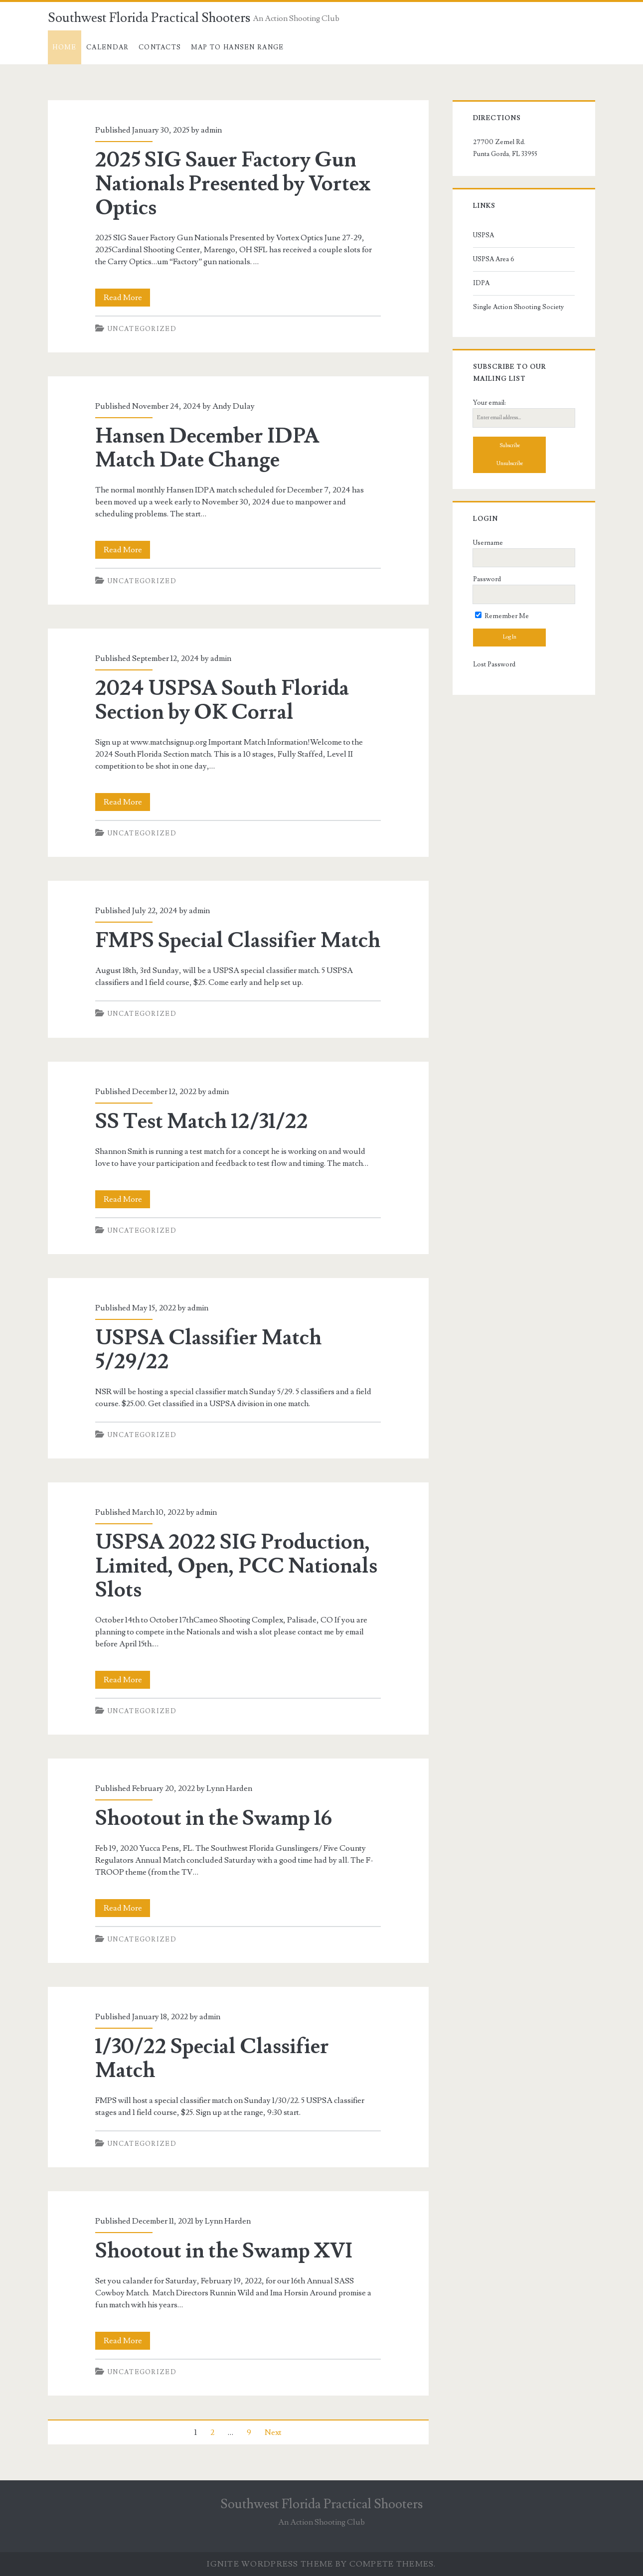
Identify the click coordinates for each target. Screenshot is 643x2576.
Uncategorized (142, 329)
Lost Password (494, 664)
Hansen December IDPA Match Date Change (207, 448)
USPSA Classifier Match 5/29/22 (208, 1349)
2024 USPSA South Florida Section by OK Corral (222, 700)
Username (488, 543)
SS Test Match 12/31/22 (201, 1121)
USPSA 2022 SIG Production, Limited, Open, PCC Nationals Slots (236, 1566)
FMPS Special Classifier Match (238, 940)
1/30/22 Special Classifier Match (212, 2058)
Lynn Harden (229, 1788)
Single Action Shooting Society (518, 307)
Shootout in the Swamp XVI (223, 2251)
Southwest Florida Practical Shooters (149, 17)
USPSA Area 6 (493, 259)
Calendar (107, 47)
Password (487, 579)
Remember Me (502, 616)
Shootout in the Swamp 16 (213, 1818)
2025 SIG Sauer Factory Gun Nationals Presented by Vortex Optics (233, 184)
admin (211, 130)
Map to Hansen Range (237, 47)
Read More (127, 298)
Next (273, 2432)
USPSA (483, 235)
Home (64, 47)
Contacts (160, 47)
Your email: (489, 403)
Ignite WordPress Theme (270, 2564)
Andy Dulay (233, 406)
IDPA (481, 283)
